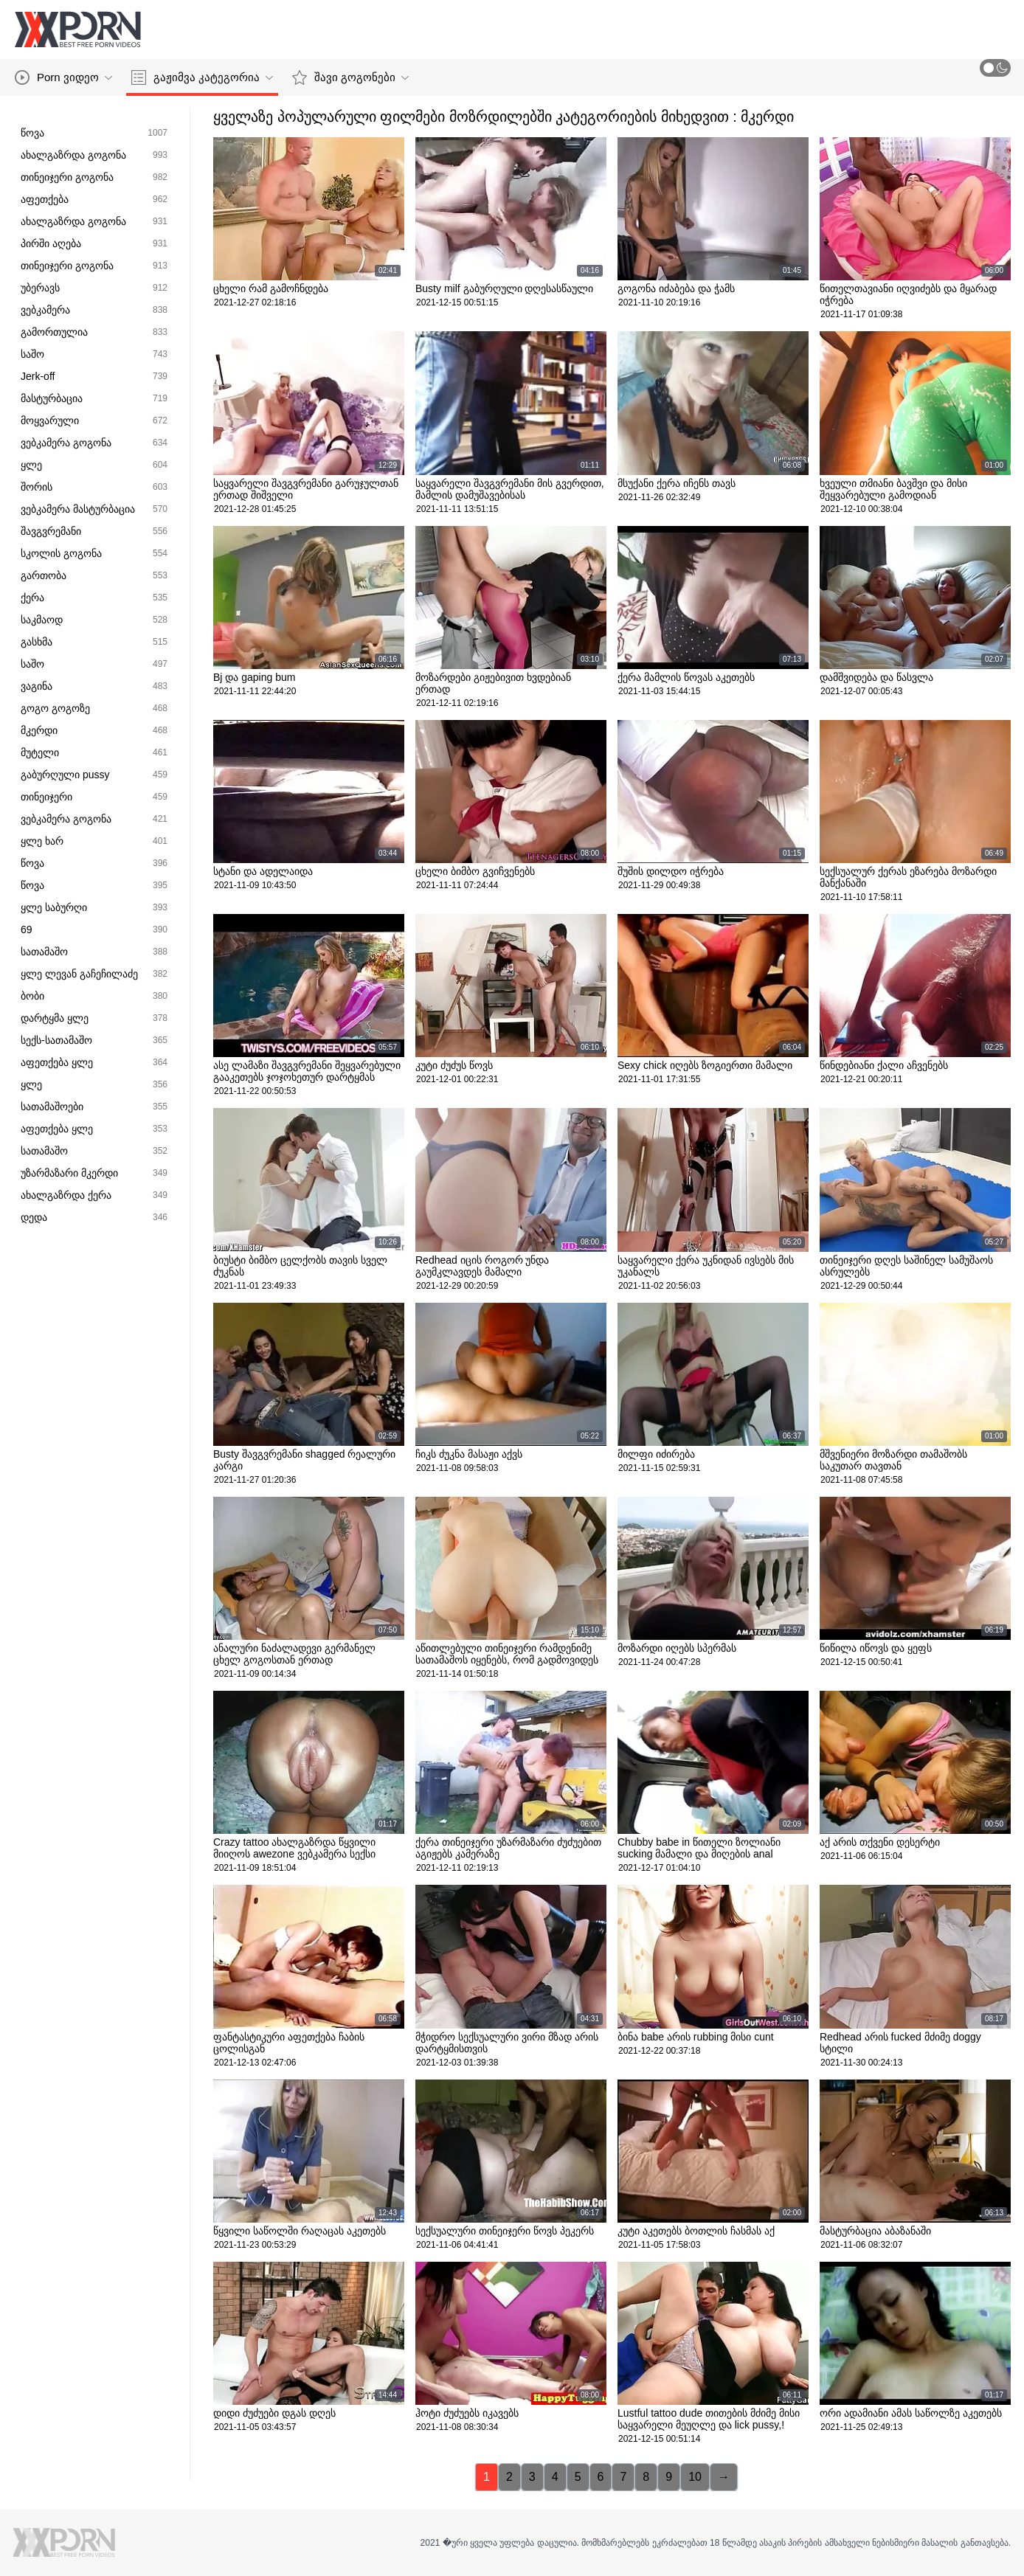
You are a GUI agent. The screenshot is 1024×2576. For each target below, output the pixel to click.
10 (695, 2477)
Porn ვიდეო (63, 77)
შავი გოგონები (350, 77)
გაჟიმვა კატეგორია (202, 77)
